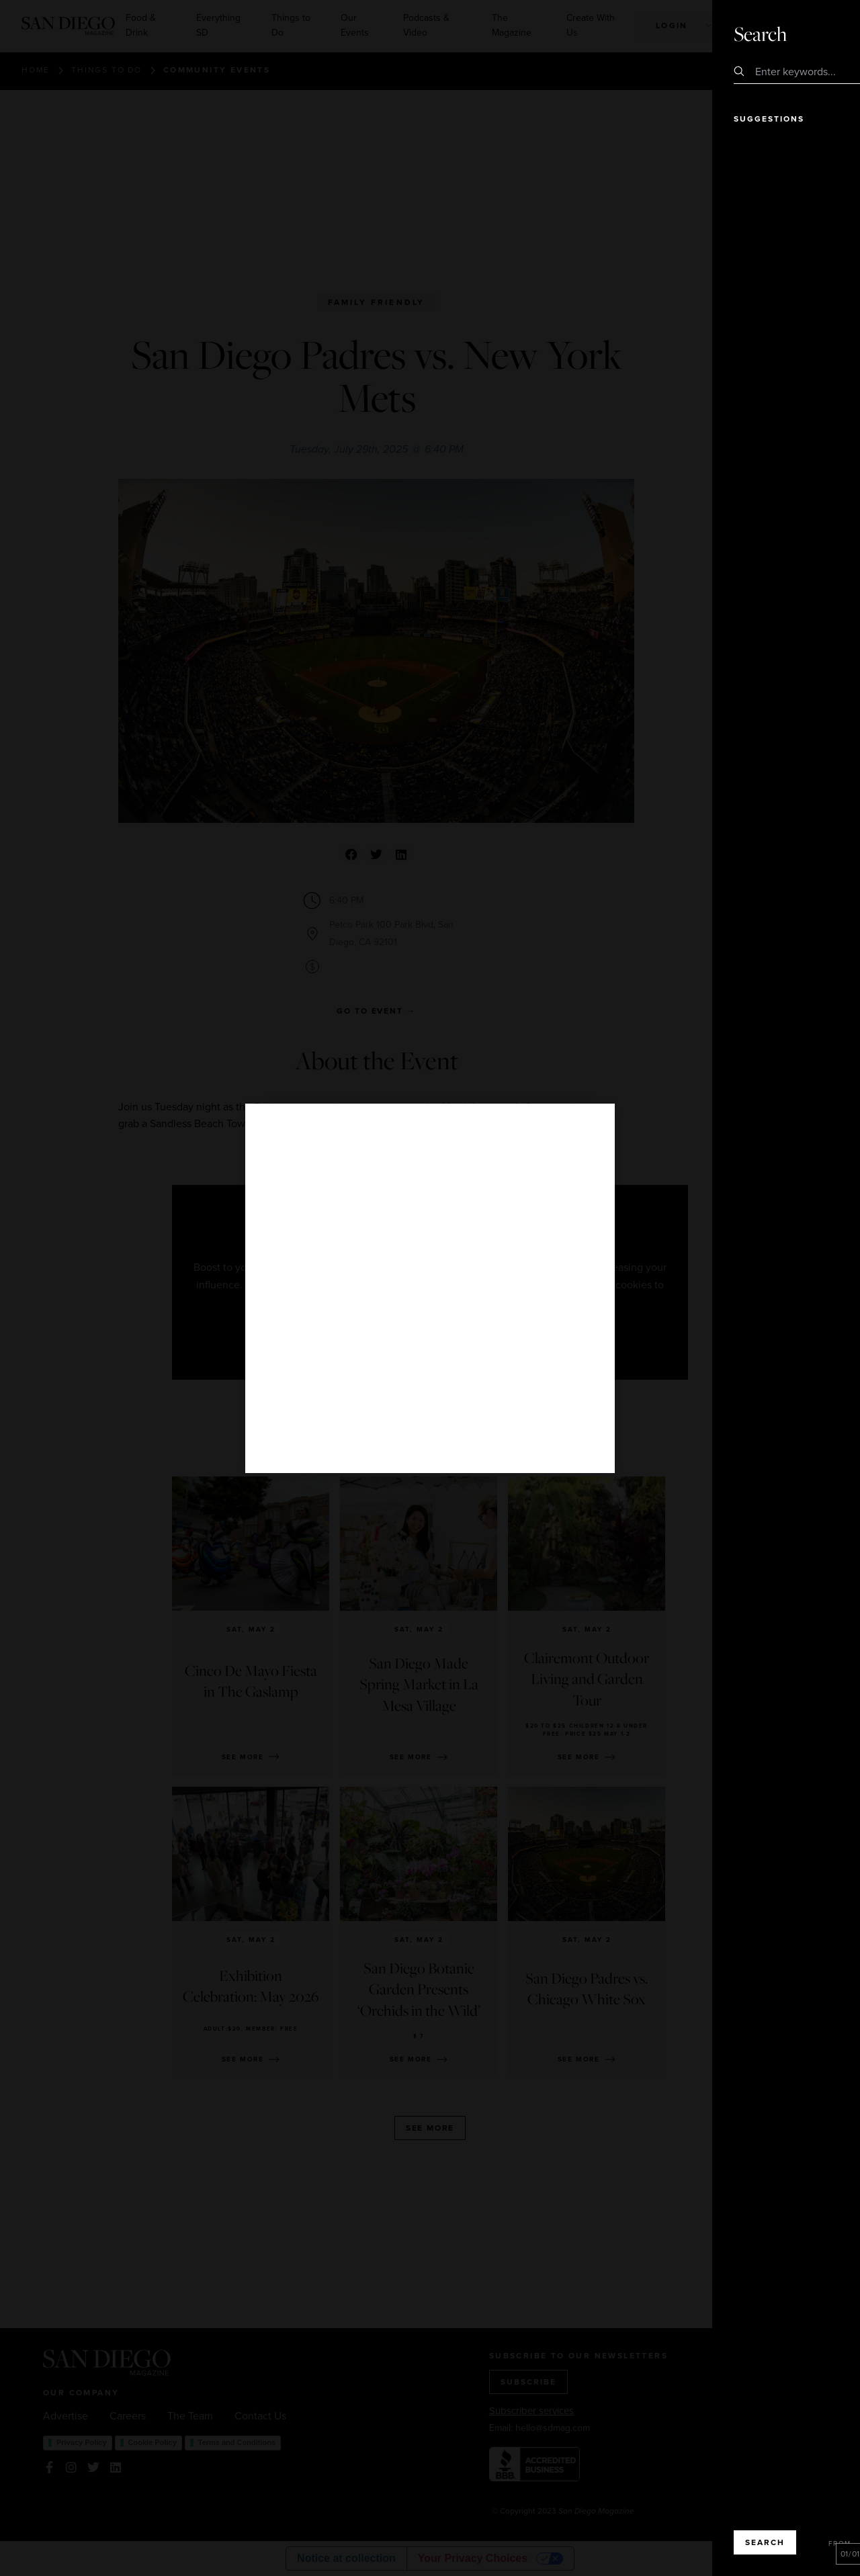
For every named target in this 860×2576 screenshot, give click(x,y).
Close (811, 34)
